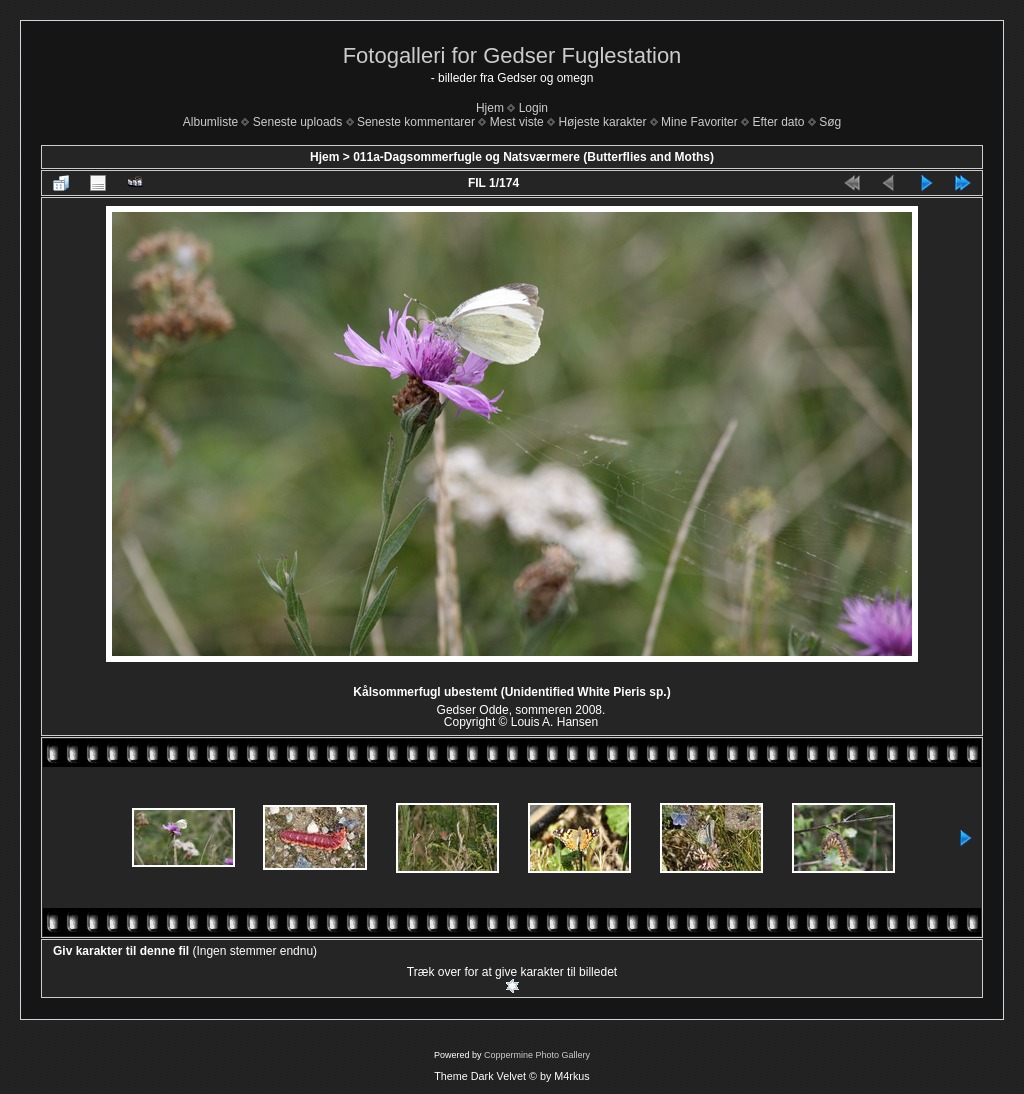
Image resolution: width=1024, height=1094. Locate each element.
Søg (830, 122)
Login (533, 108)
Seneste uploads (297, 122)
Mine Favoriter (699, 122)
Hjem (490, 108)
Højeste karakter (602, 122)
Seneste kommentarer (416, 122)
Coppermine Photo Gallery (537, 1055)
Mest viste (517, 122)
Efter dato (778, 122)
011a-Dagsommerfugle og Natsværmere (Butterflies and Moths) (533, 157)
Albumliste (210, 122)
